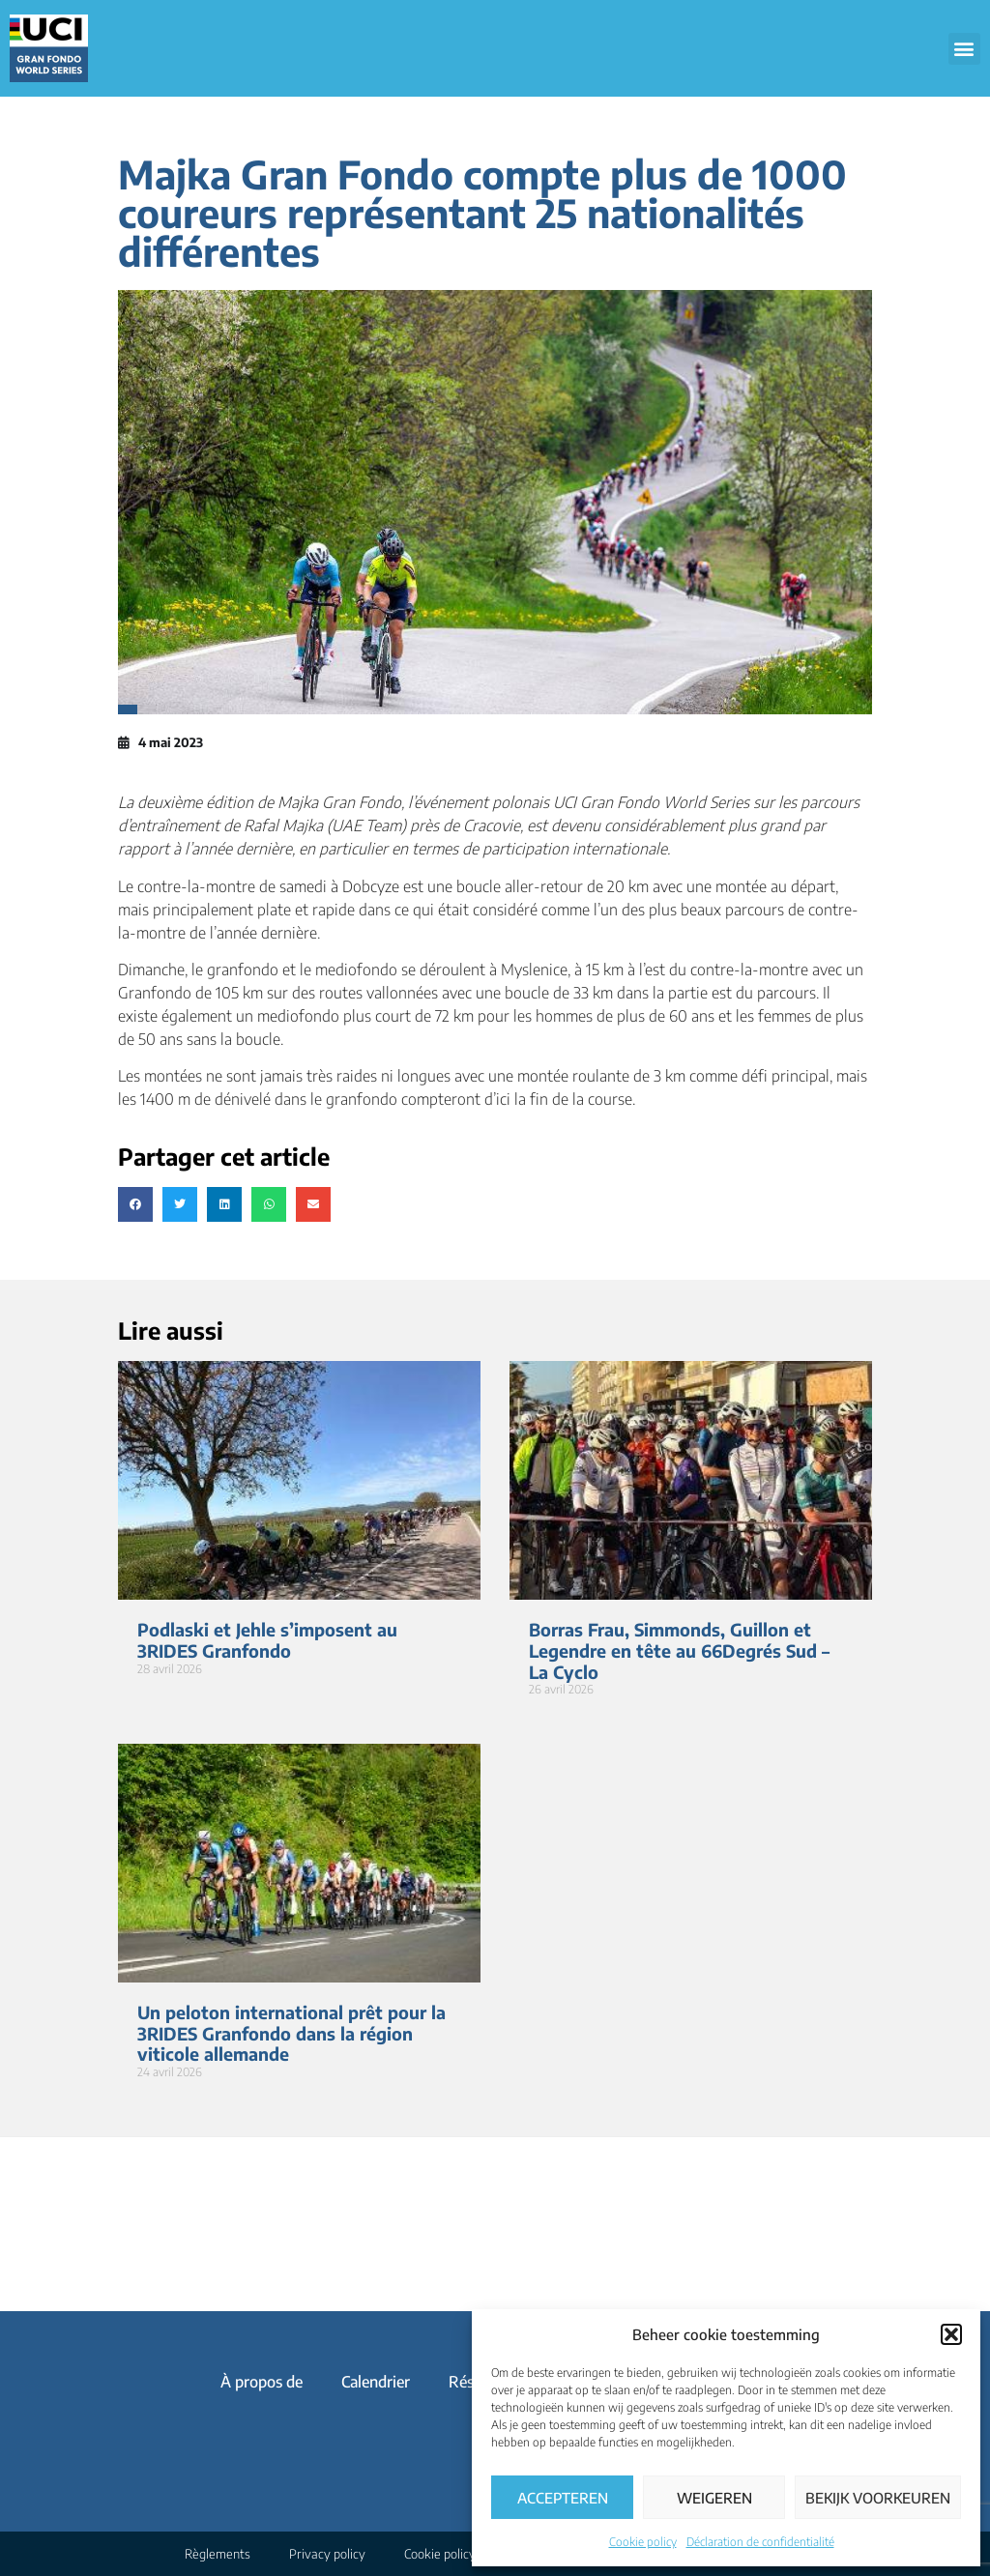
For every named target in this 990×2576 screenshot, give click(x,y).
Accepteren (562, 2497)
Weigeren (714, 2497)
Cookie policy (643, 2541)
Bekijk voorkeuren (877, 2497)
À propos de (261, 2381)
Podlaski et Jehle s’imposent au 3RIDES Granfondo (267, 1640)
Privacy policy (327, 2554)
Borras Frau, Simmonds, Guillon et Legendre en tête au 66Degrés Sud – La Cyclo (679, 1650)
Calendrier (375, 2381)
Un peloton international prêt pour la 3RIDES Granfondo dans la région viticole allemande (291, 2033)
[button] (951, 2334)
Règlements (217, 2554)
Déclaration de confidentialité (760, 2541)
